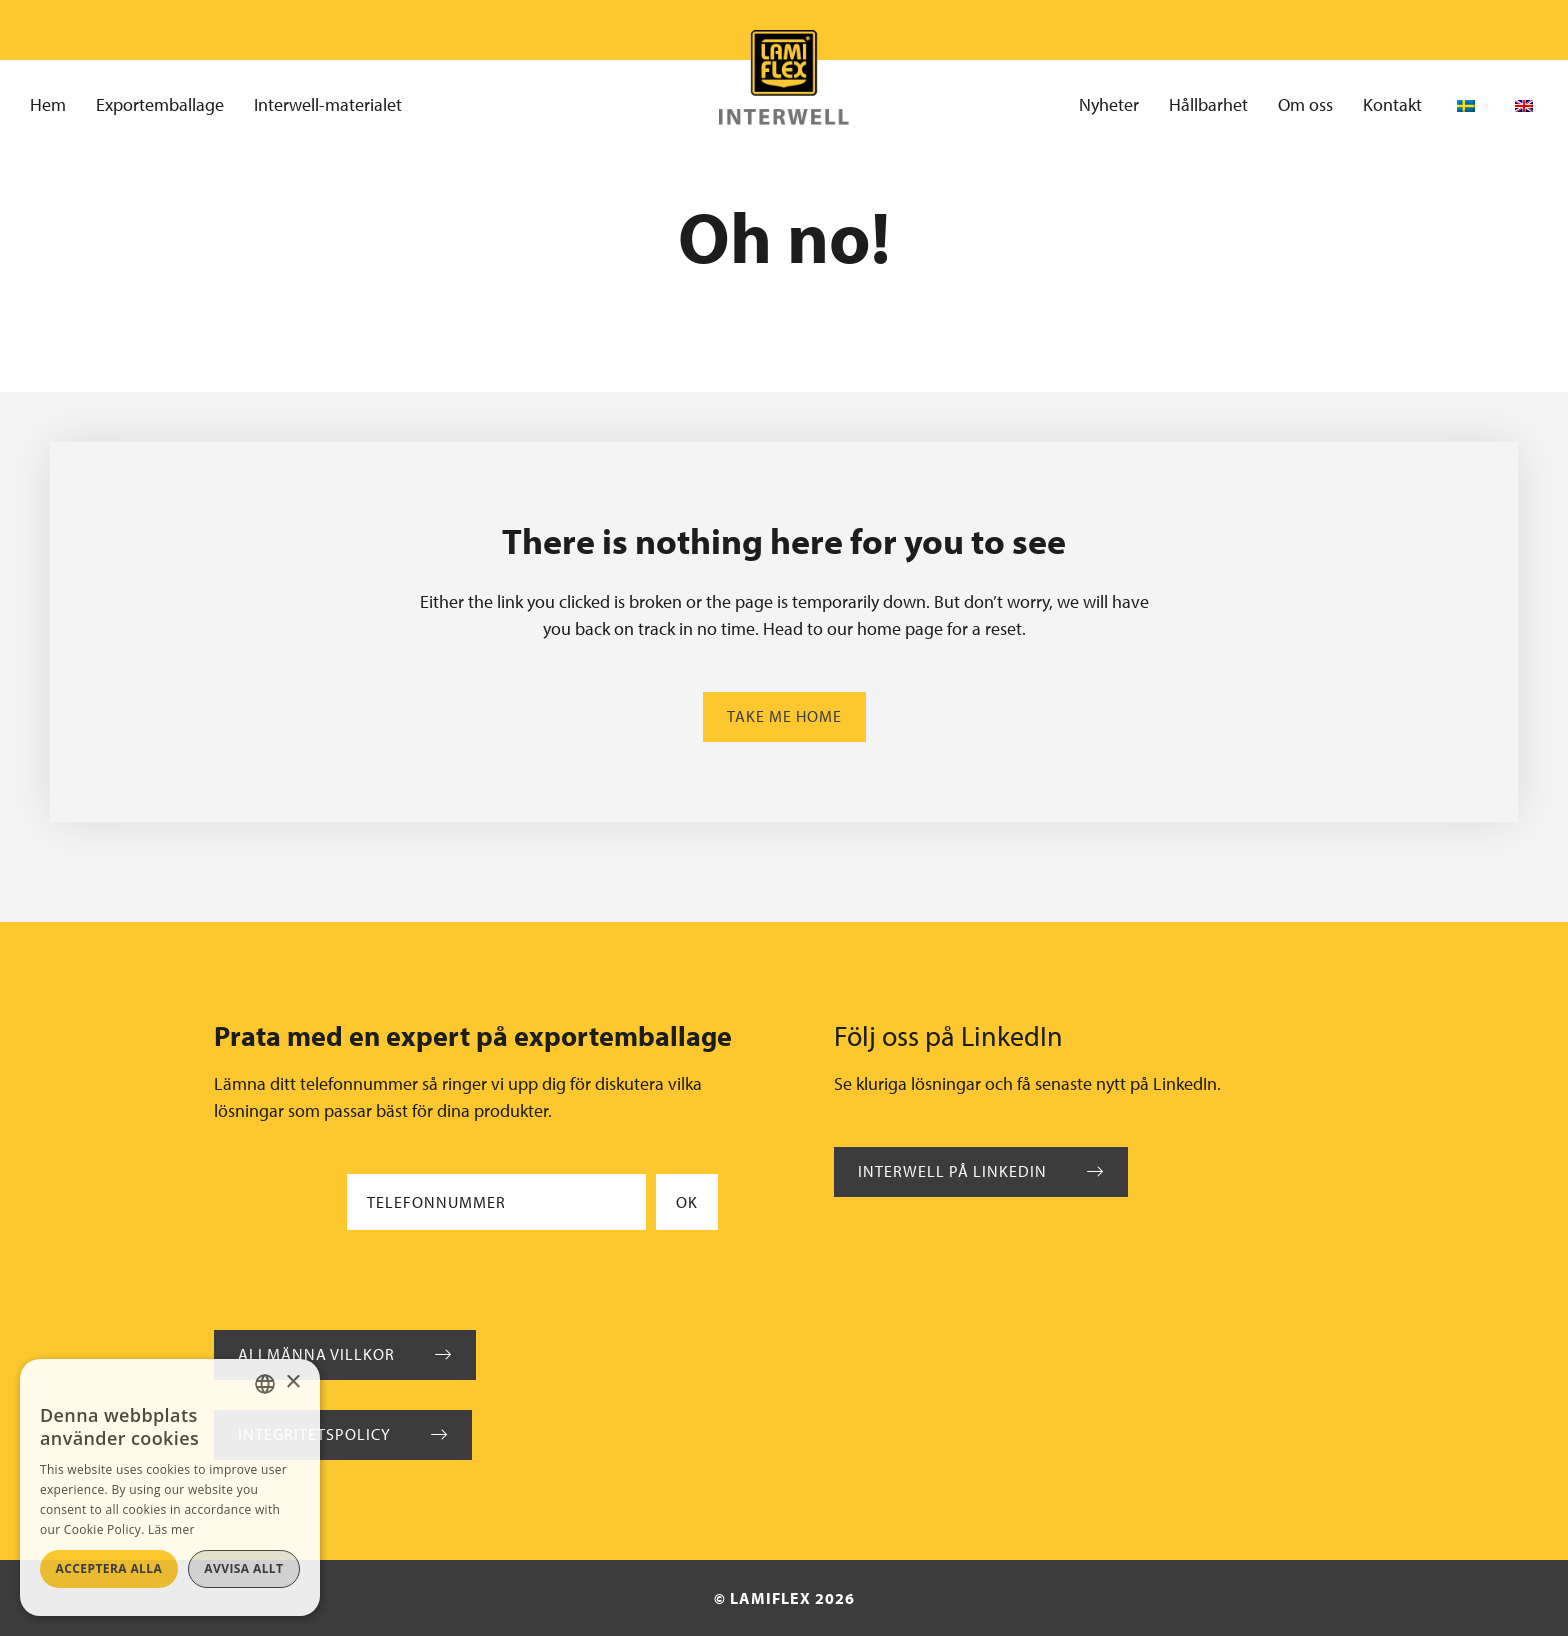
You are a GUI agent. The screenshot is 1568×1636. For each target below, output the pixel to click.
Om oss (1305, 105)
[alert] (170, 1487)
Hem (48, 105)
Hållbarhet (1208, 105)
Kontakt (1392, 105)
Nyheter (1109, 105)
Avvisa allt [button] (243, 1568)
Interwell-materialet (328, 105)
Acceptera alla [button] (109, 1568)
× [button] (292, 1382)
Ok (687, 1202)
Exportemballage (160, 105)
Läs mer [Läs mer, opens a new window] (171, 1529)
